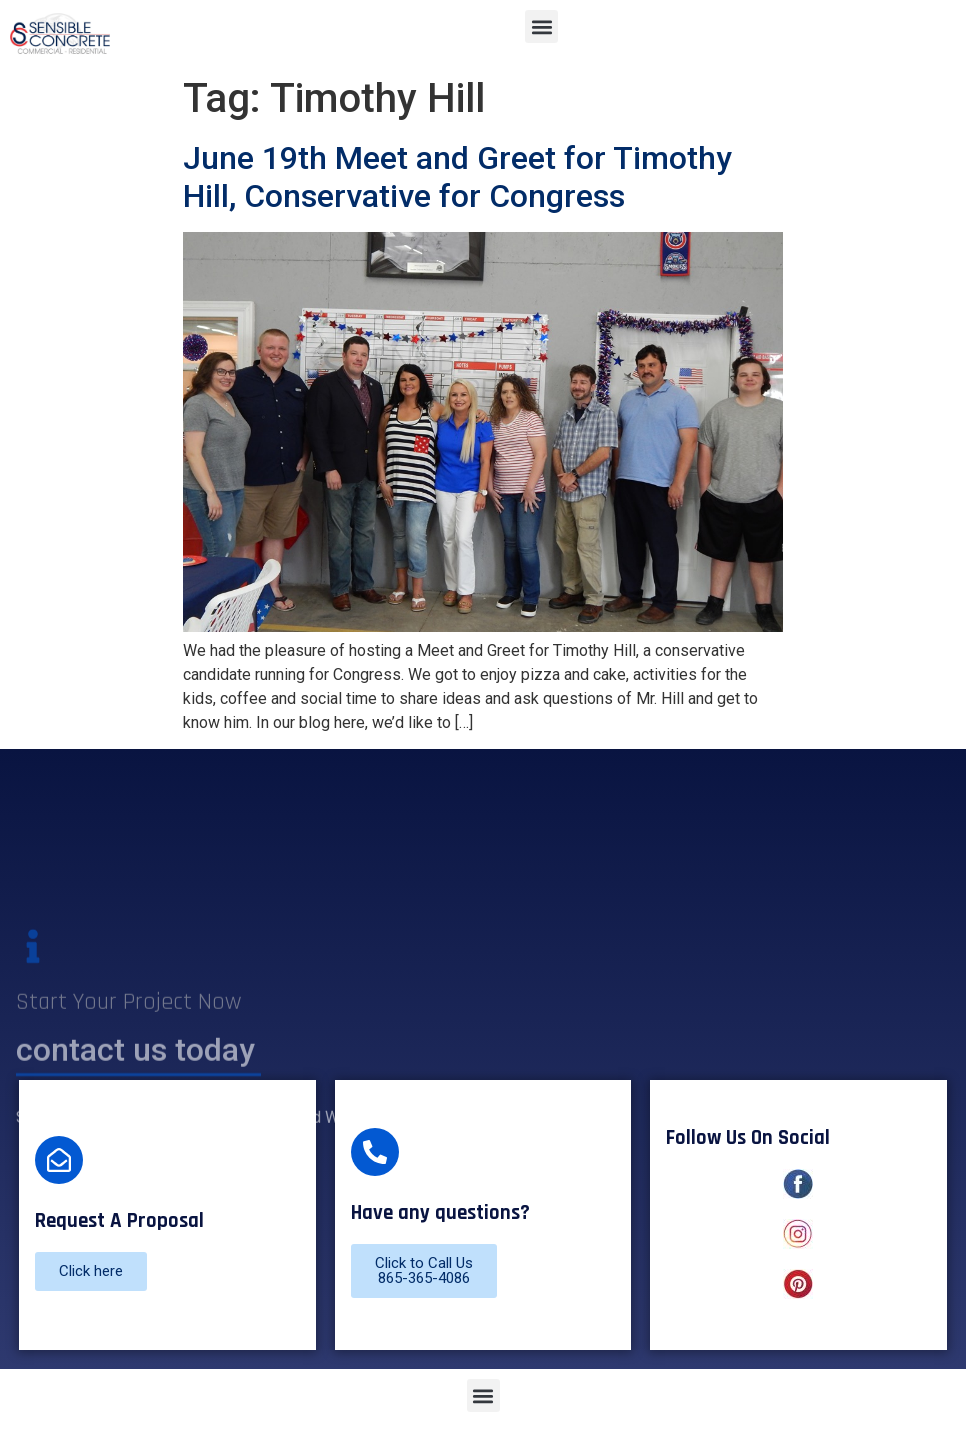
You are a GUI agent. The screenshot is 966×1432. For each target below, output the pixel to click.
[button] (541, 26)
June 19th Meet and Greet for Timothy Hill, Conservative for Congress (457, 177)
